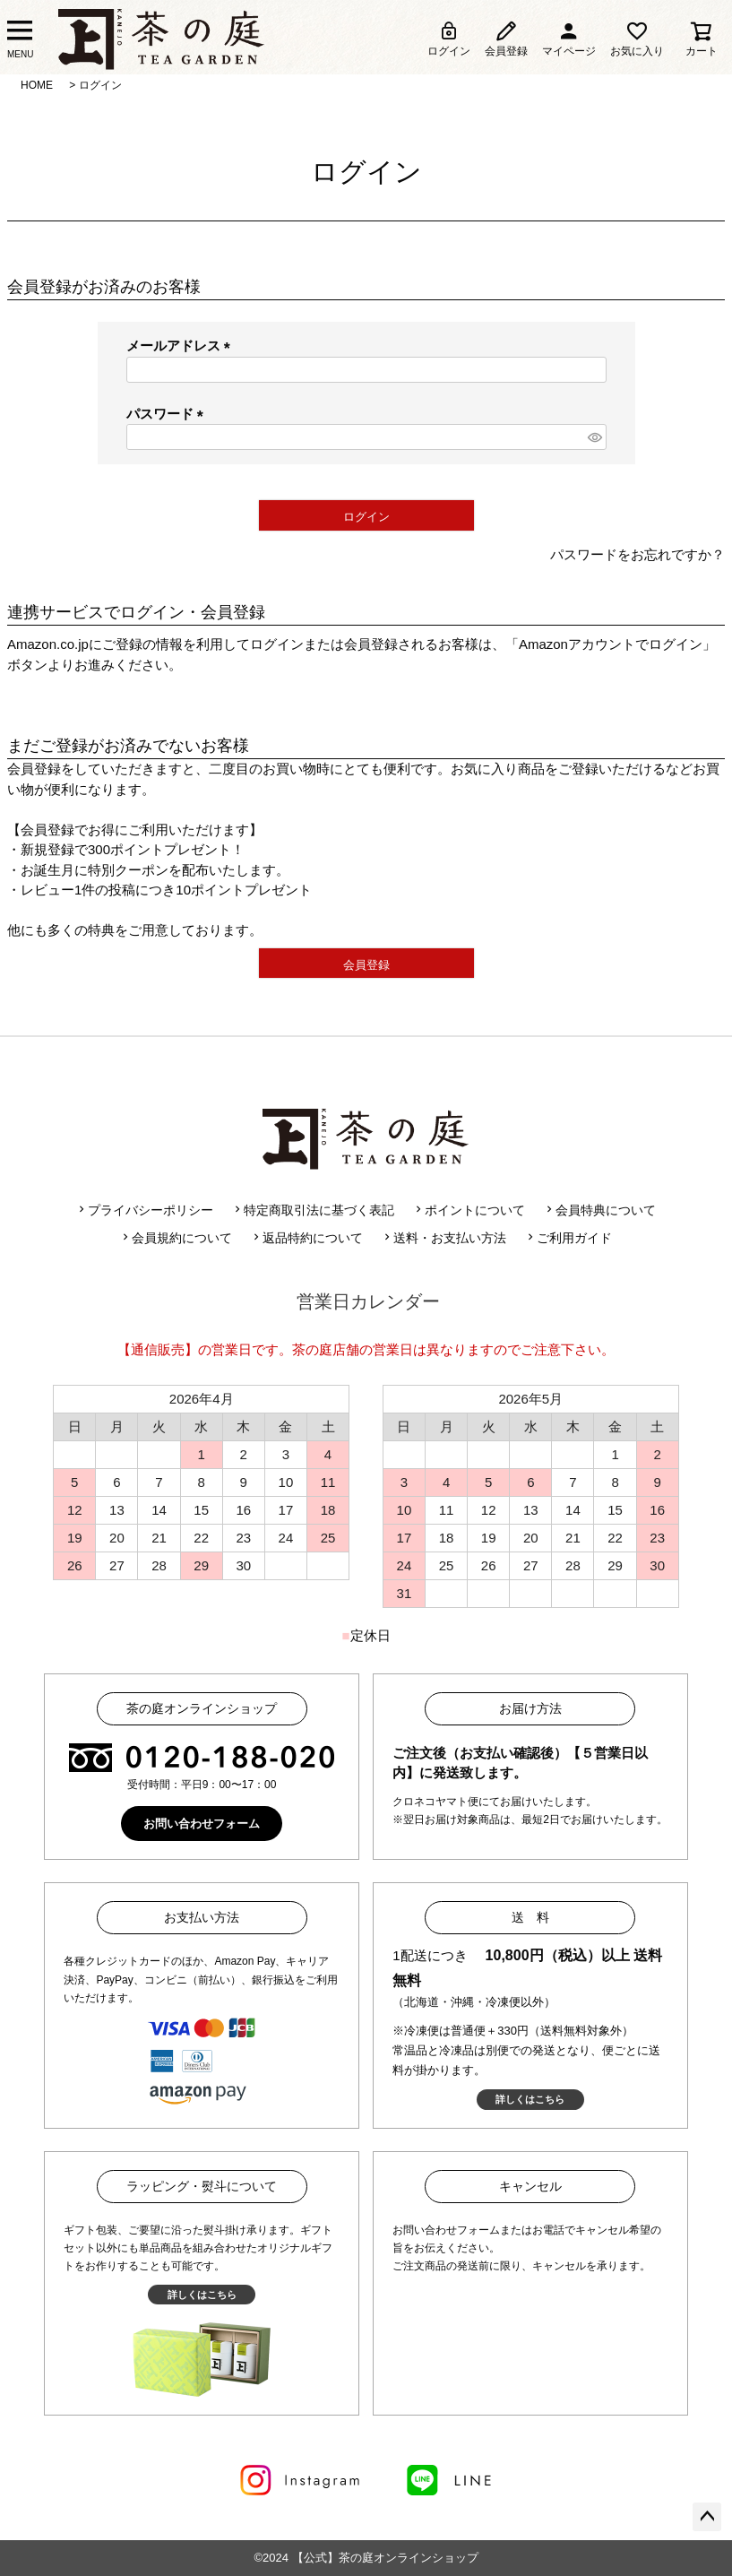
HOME (37, 85)
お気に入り (637, 38)
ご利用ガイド (568, 1238)
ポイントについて (468, 1210)
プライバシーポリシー (144, 1210)
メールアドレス (181, 345)
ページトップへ (707, 2517)
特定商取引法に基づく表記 (312, 1210)
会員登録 (506, 38)
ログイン (448, 38)
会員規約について (175, 1238)
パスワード (168, 413)
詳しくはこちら (529, 2099)
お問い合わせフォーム (201, 1823)
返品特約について (306, 1238)
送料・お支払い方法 (443, 1238)
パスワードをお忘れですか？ (637, 554)
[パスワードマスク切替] (594, 437)
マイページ (569, 38)
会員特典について (599, 1210)
